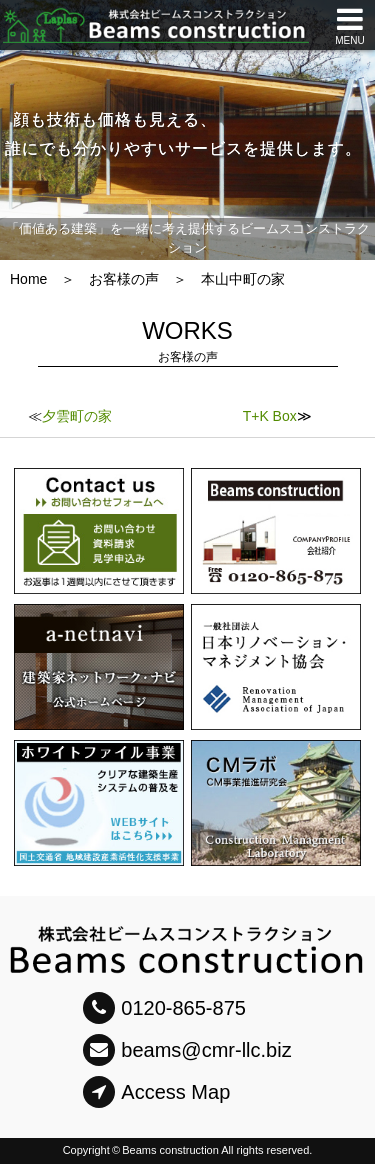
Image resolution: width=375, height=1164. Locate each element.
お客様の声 (124, 279)
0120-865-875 (164, 1008)
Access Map (156, 1092)
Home (28, 279)
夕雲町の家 (77, 416)
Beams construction (170, 1150)
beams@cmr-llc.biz (187, 1050)
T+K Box (270, 416)
